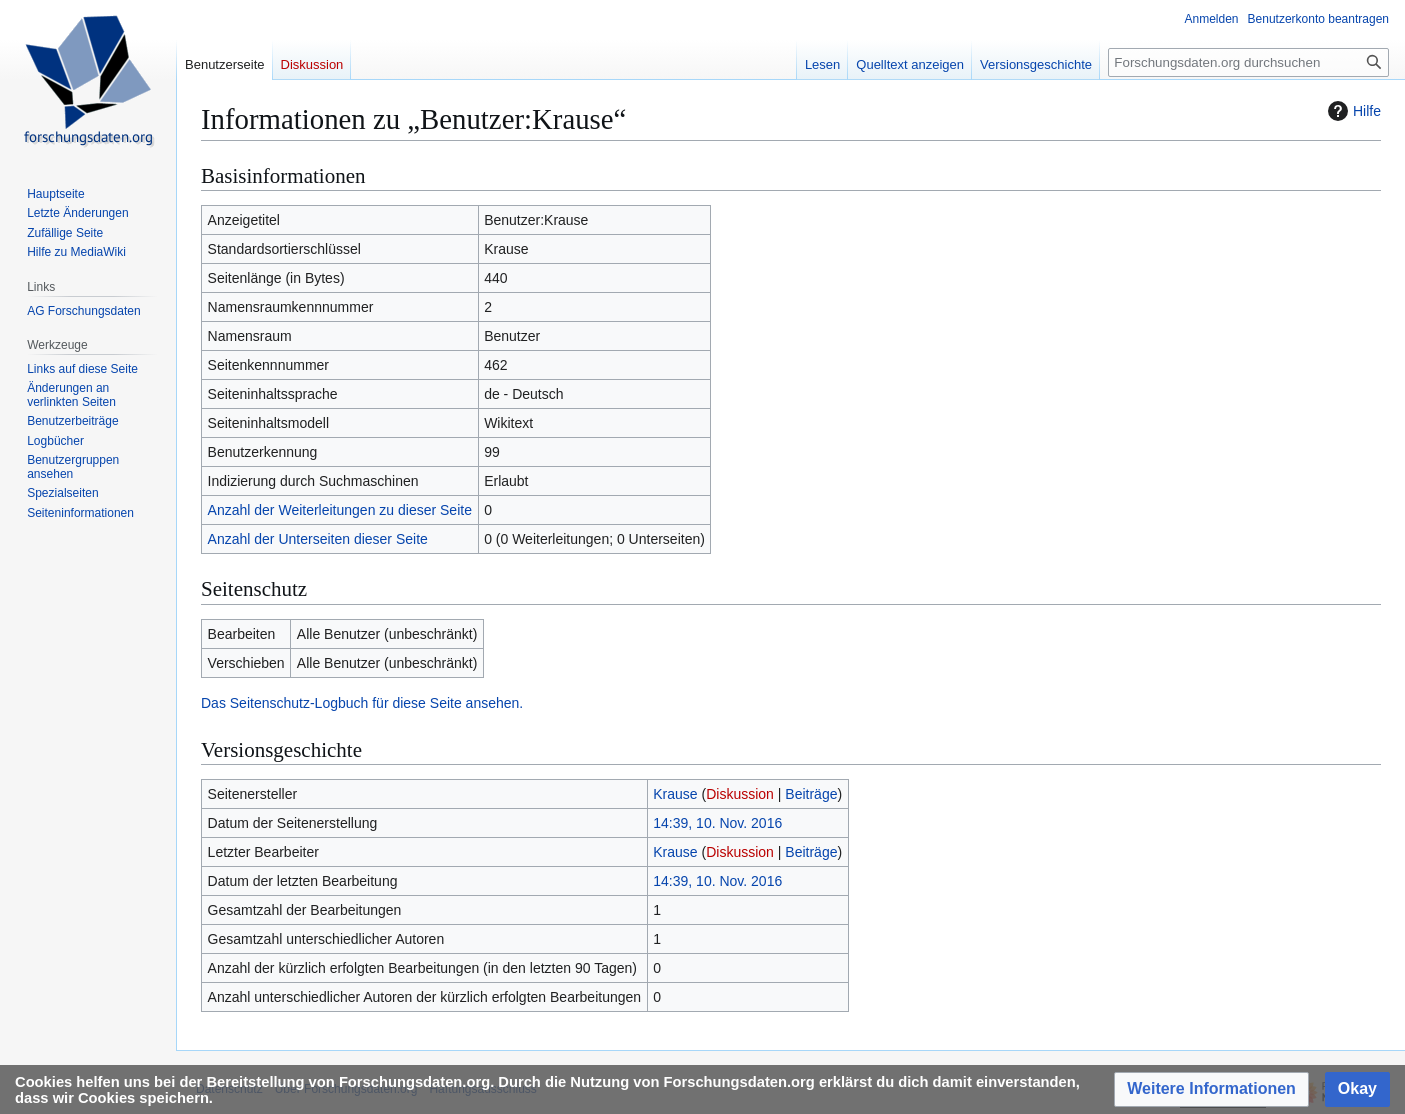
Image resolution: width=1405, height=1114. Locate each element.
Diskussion (740, 794)
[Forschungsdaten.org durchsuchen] (1248, 62)
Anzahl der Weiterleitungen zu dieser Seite (340, 510)
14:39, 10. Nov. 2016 (717, 823)
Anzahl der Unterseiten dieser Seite (318, 539)
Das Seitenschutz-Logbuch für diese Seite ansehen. (362, 703)
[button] (1211, 1089)
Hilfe (1352, 111)
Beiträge (811, 794)
